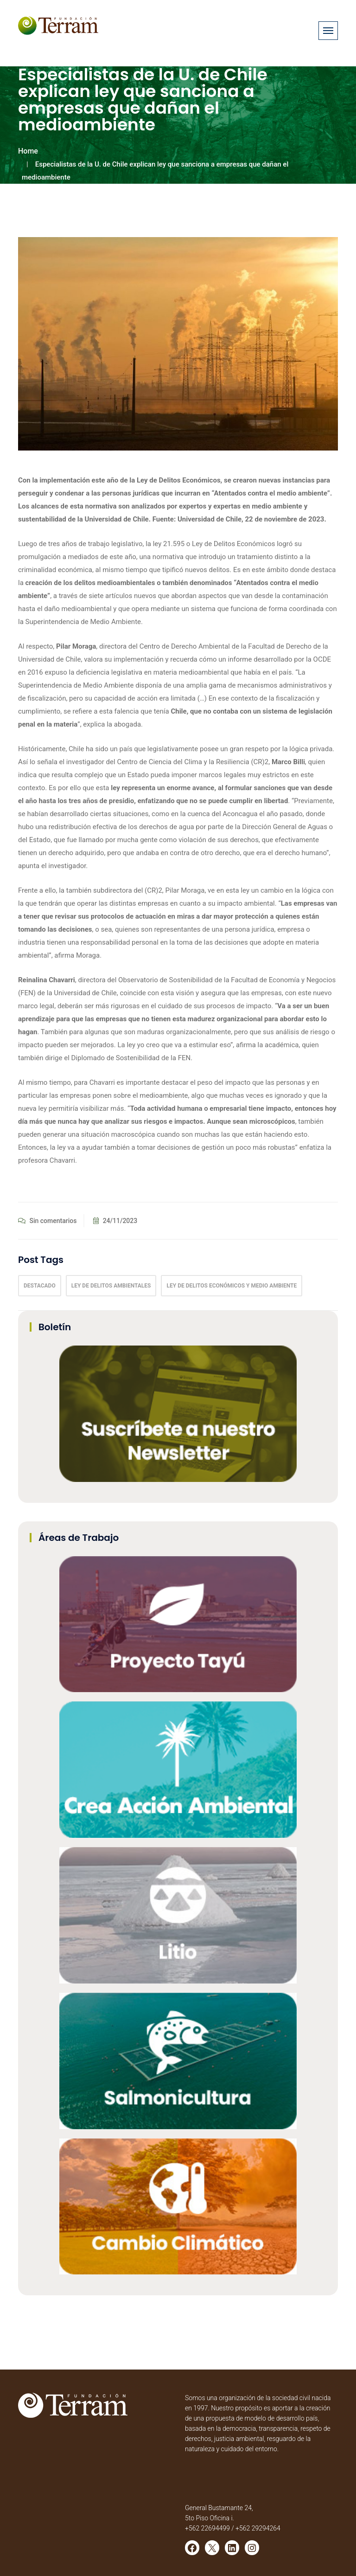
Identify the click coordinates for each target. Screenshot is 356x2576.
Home (28, 151)
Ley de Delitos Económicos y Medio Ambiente (231, 1285)
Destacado (40, 1285)
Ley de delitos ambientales (111, 1285)
